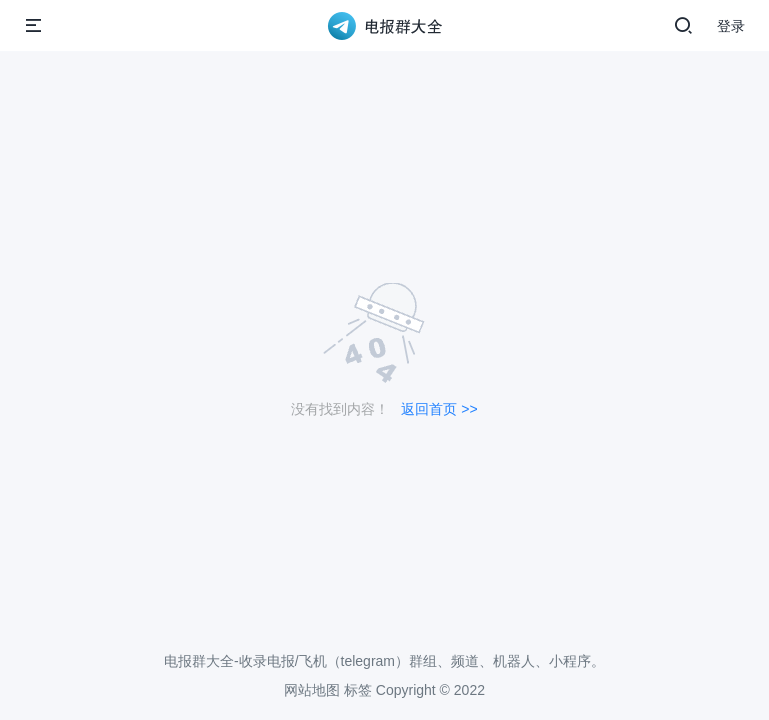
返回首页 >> (439, 409)
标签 (358, 690)
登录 (731, 26)
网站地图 (312, 690)
